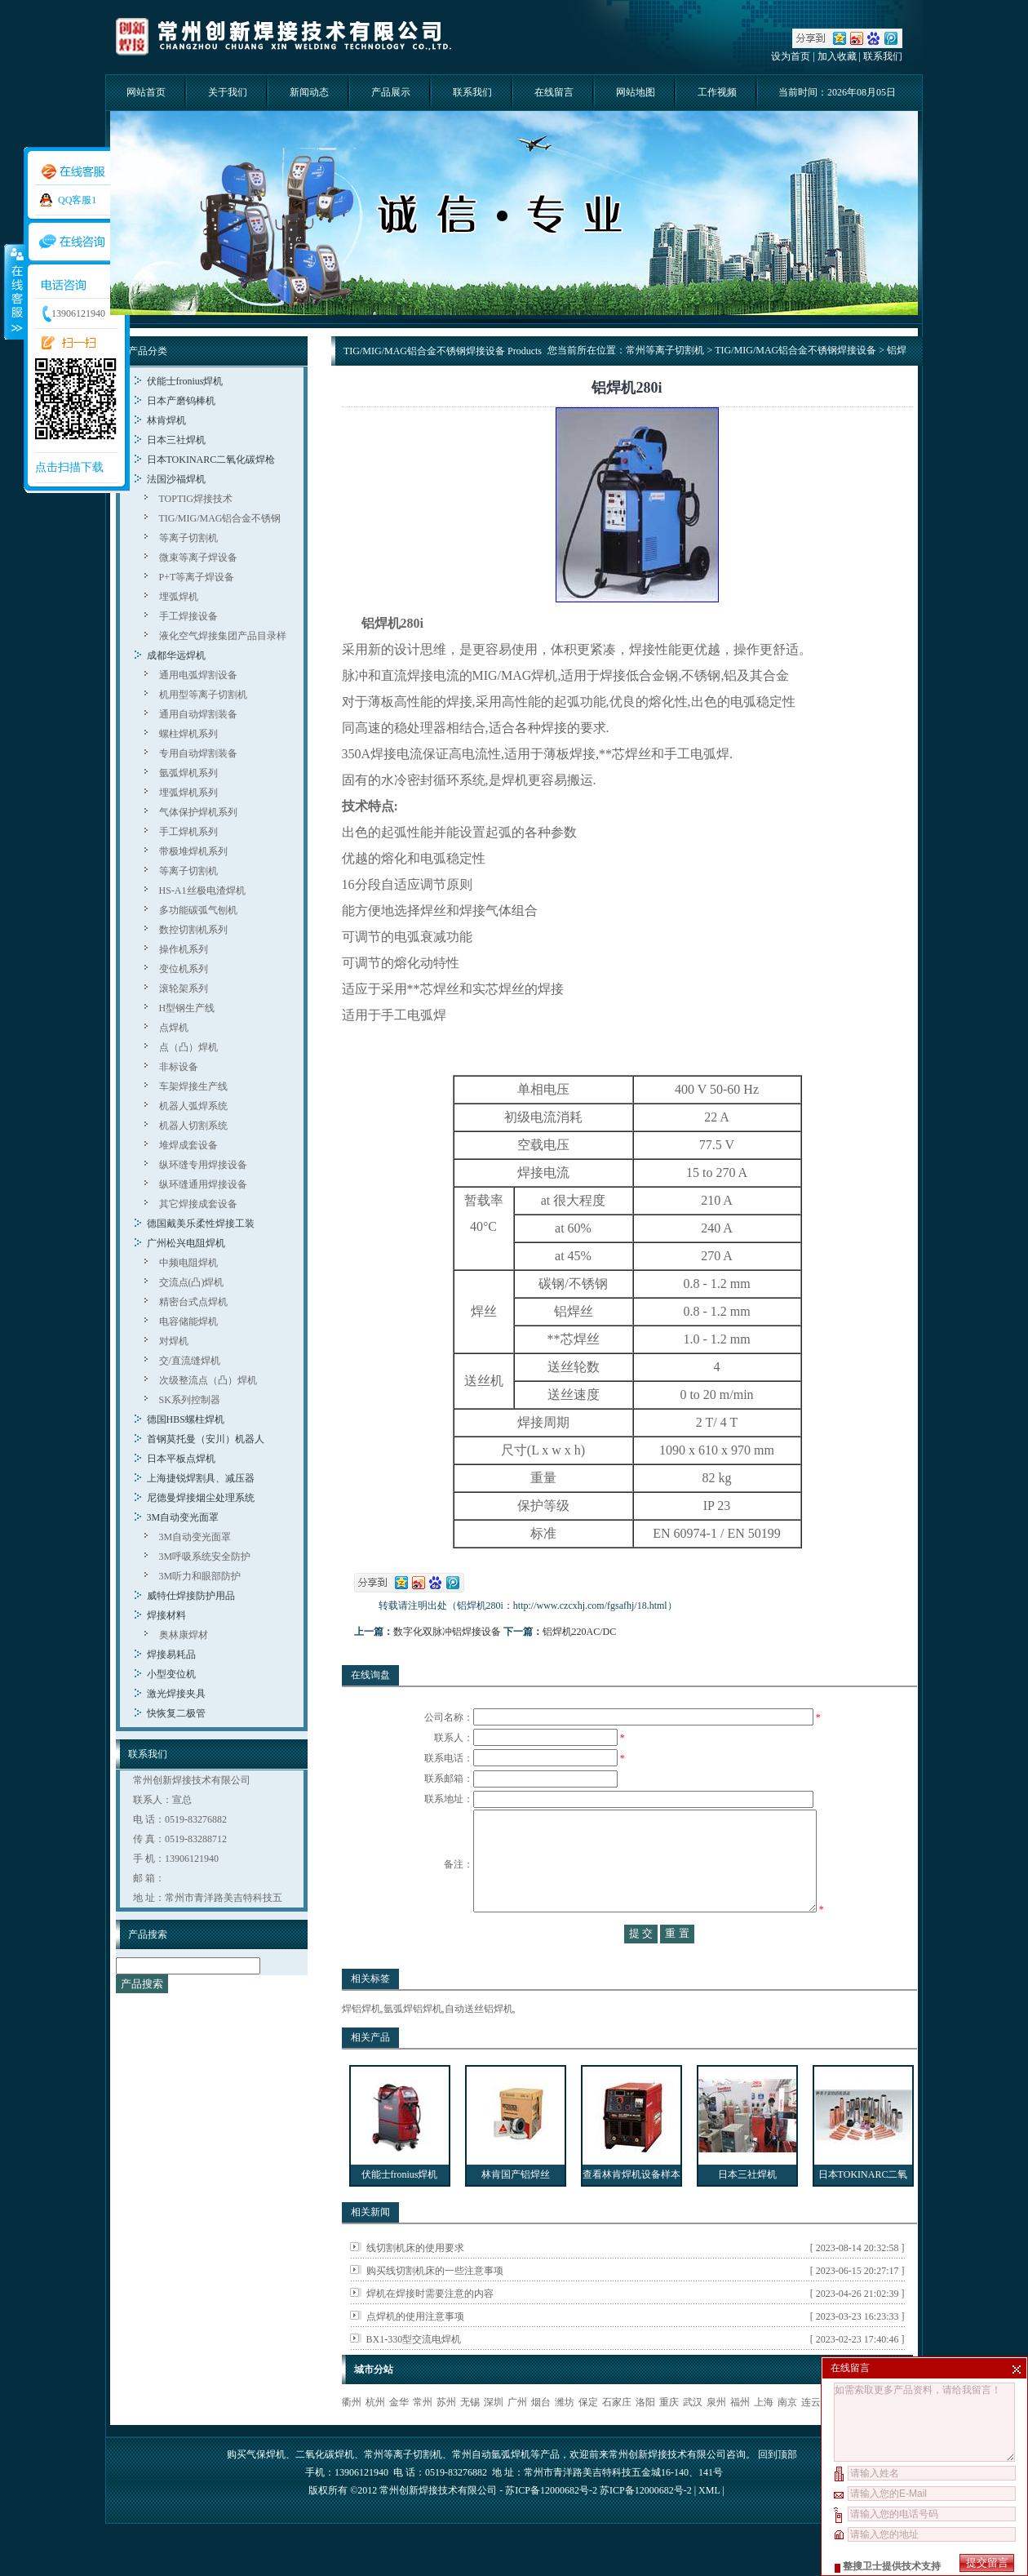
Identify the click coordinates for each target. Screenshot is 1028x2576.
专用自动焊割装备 (198, 753)
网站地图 (635, 92)
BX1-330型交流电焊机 (414, 2372)
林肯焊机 (166, 420)
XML (709, 2523)
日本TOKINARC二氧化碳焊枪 (211, 459)
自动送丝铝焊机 (479, 2041)
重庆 (669, 2435)
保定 (588, 2435)
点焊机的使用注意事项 (415, 2349)
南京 (787, 2435)
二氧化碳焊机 (324, 2487)
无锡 (470, 2435)
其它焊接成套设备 (198, 1204)
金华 (399, 2435)
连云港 (816, 2435)
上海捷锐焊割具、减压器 (201, 1478)
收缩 (13, 291)
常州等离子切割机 (665, 350)
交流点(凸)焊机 (191, 1282)
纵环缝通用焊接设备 (203, 1184)
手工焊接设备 (188, 616)
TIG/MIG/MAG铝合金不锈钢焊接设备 (795, 350)
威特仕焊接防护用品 (191, 1595)
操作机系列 (183, 949)
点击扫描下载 (69, 467)
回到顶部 (777, 2487)
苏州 (446, 2435)
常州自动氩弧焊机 (491, 2487)
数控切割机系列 (193, 929)
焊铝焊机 (361, 2041)
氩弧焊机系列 (188, 773)
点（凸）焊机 (188, 1047)
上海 (763, 2435)
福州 (740, 2435)
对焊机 (173, 1341)
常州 (422, 2435)
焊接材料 (166, 1615)
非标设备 (178, 1067)
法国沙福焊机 (176, 479)
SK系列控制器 (189, 1400)
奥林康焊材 (183, 1635)
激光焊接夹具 (176, 1693)
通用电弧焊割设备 (198, 675)
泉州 (716, 2435)
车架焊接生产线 (193, 1086)
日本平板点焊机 (181, 1458)
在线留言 (554, 92)
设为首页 (790, 56)
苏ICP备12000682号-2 (646, 2523)
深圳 (493, 2435)
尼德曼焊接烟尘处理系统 (201, 1497)
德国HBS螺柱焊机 (185, 1419)
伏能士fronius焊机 (185, 381)
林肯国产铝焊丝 (515, 2207)
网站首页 (146, 92)
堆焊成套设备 (188, 1145)
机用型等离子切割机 (203, 694)
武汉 (692, 2435)
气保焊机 (266, 2487)
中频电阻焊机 (188, 1262)
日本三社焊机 (176, 440)
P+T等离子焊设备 (197, 577)
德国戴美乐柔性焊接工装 (201, 1223)
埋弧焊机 (178, 596)
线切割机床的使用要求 (415, 2280)
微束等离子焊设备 (198, 557)
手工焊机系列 (188, 831)
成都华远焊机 (176, 655)
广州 (517, 2435)
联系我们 (882, 56)
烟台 (541, 2435)
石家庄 (616, 2435)
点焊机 (173, 1027)
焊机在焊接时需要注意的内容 (430, 2326)
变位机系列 (183, 969)
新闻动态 (309, 92)
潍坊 (564, 2435)
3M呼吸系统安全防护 (205, 1556)
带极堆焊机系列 (193, 851)
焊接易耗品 (171, 1654)
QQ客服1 (77, 200)
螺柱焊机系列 (188, 733)
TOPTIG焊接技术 (196, 498)
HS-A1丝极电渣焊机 (202, 890)
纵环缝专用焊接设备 (203, 1164)
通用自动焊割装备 (198, 714)
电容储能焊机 (188, 1321)
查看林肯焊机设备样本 (631, 2207)
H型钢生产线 (187, 1008)
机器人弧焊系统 (193, 1106)
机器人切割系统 (193, 1125)
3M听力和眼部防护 (200, 1576)
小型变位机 (171, 1674)
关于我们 (227, 92)
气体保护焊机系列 (198, 812)
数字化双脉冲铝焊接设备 (447, 1631)
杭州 (375, 2435)
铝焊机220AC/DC (580, 1631)
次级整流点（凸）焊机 (208, 1380)
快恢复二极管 (176, 1713)
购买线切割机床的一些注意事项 (434, 2303)
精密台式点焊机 (193, 1302)
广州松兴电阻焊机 (186, 1243)
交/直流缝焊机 (189, 1360)
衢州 (351, 2435)
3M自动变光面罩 (183, 1517)
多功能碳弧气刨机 (198, 910)
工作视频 (717, 92)
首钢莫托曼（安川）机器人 (205, 1439)
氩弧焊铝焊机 (412, 2041)
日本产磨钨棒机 (181, 400)
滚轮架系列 (183, 988)
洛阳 (645, 2435)
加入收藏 (837, 56)
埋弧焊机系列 (188, 792)
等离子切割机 (188, 538)
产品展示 (390, 92)
